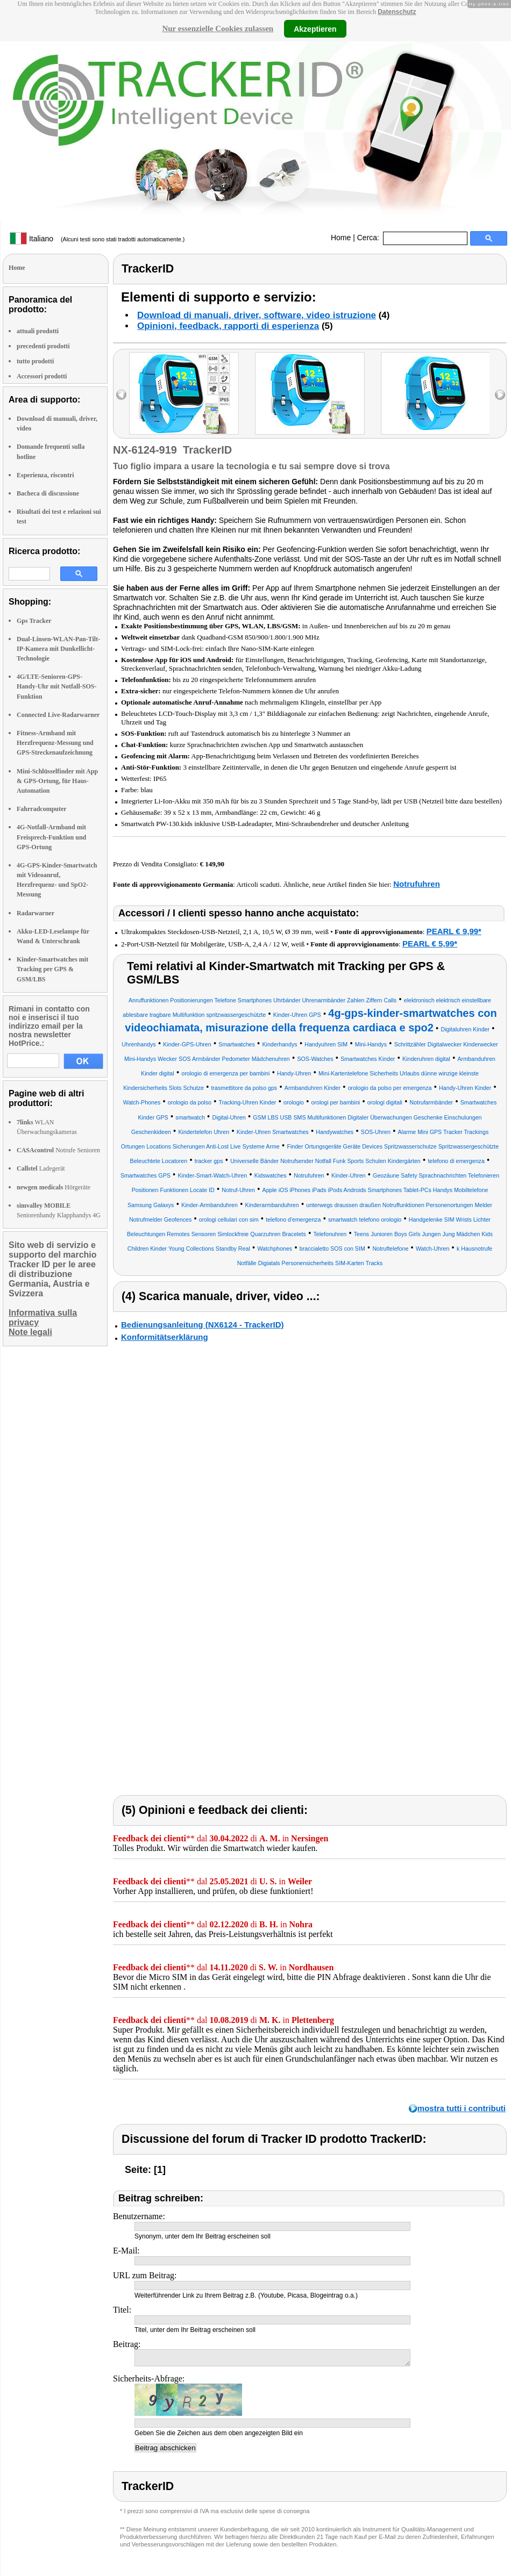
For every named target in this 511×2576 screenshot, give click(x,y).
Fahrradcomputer (42, 809)
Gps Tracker (34, 621)
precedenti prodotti (43, 346)
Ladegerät (41, 1168)
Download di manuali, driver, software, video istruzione (256, 315)
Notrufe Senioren (58, 1150)
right (500, 395)
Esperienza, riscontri (45, 475)
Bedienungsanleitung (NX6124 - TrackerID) (202, 1324)
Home (341, 237)
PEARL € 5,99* (429, 943)
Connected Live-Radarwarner (58, 715)
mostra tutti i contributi (461, 2108)
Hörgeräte (53, 1187)
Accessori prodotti (42, 376)
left (121, 395)
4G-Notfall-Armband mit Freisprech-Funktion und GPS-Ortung (51, 836)
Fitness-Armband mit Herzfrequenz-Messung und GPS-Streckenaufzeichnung (55, 742)
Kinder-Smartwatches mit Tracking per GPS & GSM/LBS (52, 969)
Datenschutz (397, 12)
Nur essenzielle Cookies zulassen (217, 28)
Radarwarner (35, 913)
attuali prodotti (38, 331)
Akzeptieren (315, 28)
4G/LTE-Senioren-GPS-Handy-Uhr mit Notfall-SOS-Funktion (56, 686)
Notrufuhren (416, 883)
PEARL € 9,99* (454, 931)
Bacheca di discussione (48, 493)
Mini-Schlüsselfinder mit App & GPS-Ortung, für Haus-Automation (57, 780)
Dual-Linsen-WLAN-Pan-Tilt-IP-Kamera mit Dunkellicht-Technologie (58, 648)
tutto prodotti (35, 361)
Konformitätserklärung (164, 1336)
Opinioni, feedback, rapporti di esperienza (228, 326)
